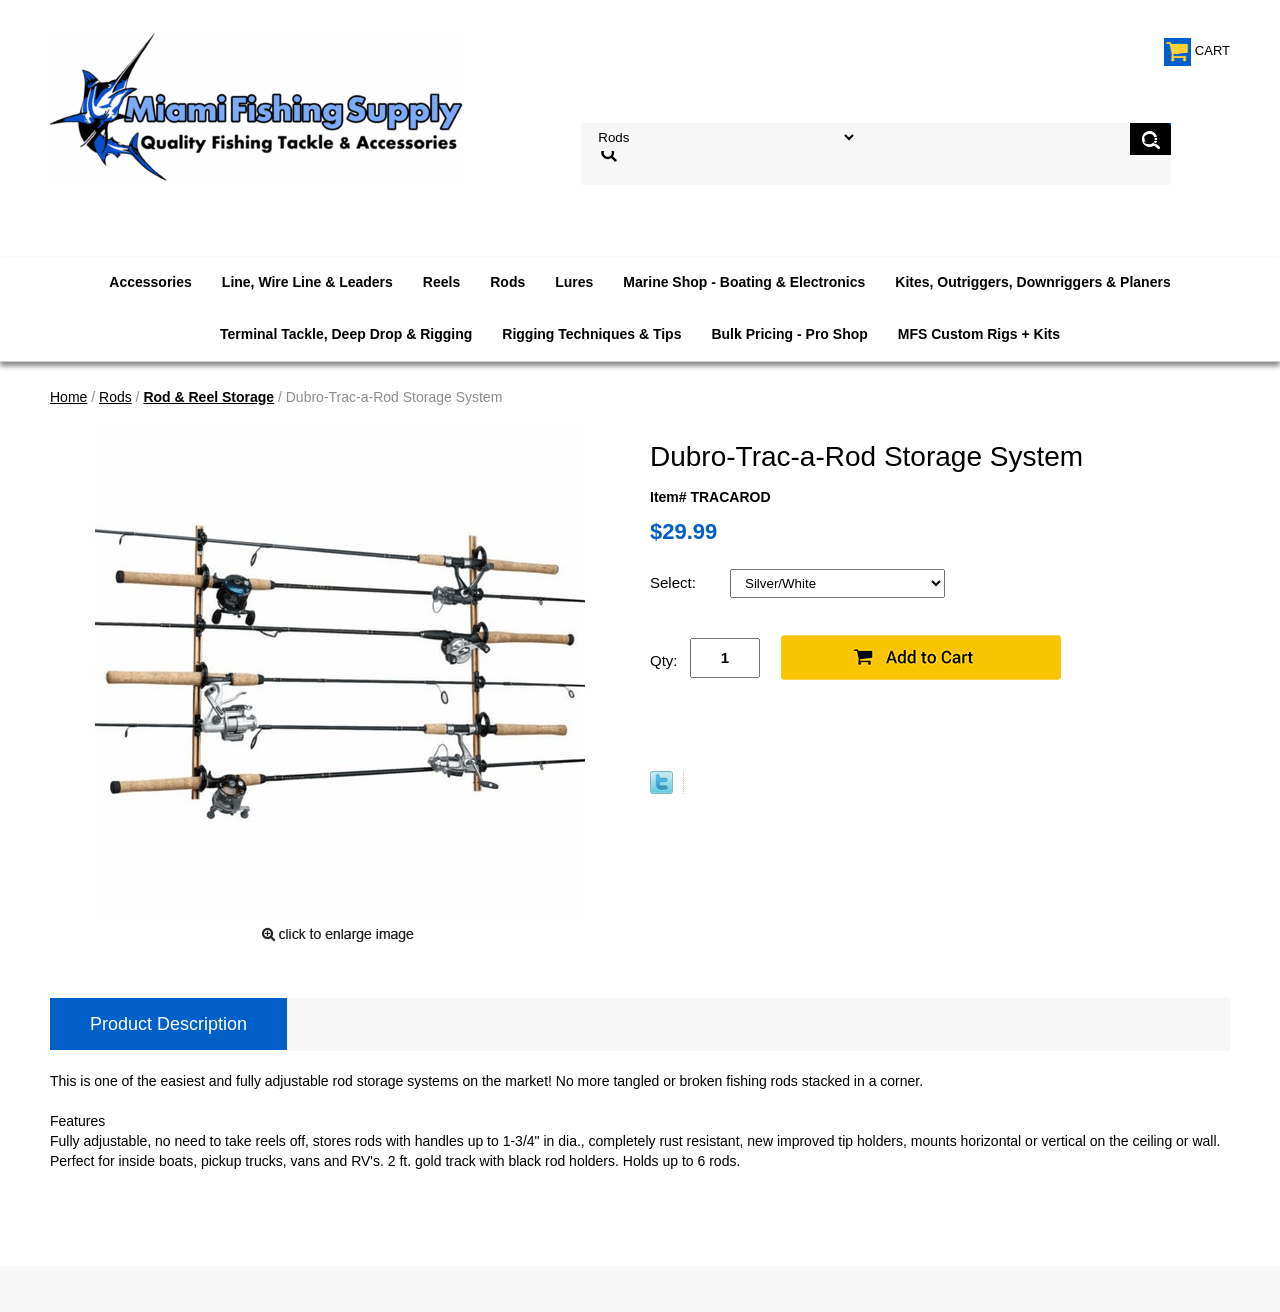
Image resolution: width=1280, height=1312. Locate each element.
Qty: (664, 660)
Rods (507, 282)
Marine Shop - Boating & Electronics (744, 282)
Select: (675, 582)
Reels (441, 282)
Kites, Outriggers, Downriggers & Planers (1032, 282)
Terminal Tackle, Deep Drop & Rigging (346, 334)
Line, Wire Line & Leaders (307, 282)
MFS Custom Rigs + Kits (979, 334)
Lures (574, 282)
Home (68, 397)
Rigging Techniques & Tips (591, 334)
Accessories (150, 282)
